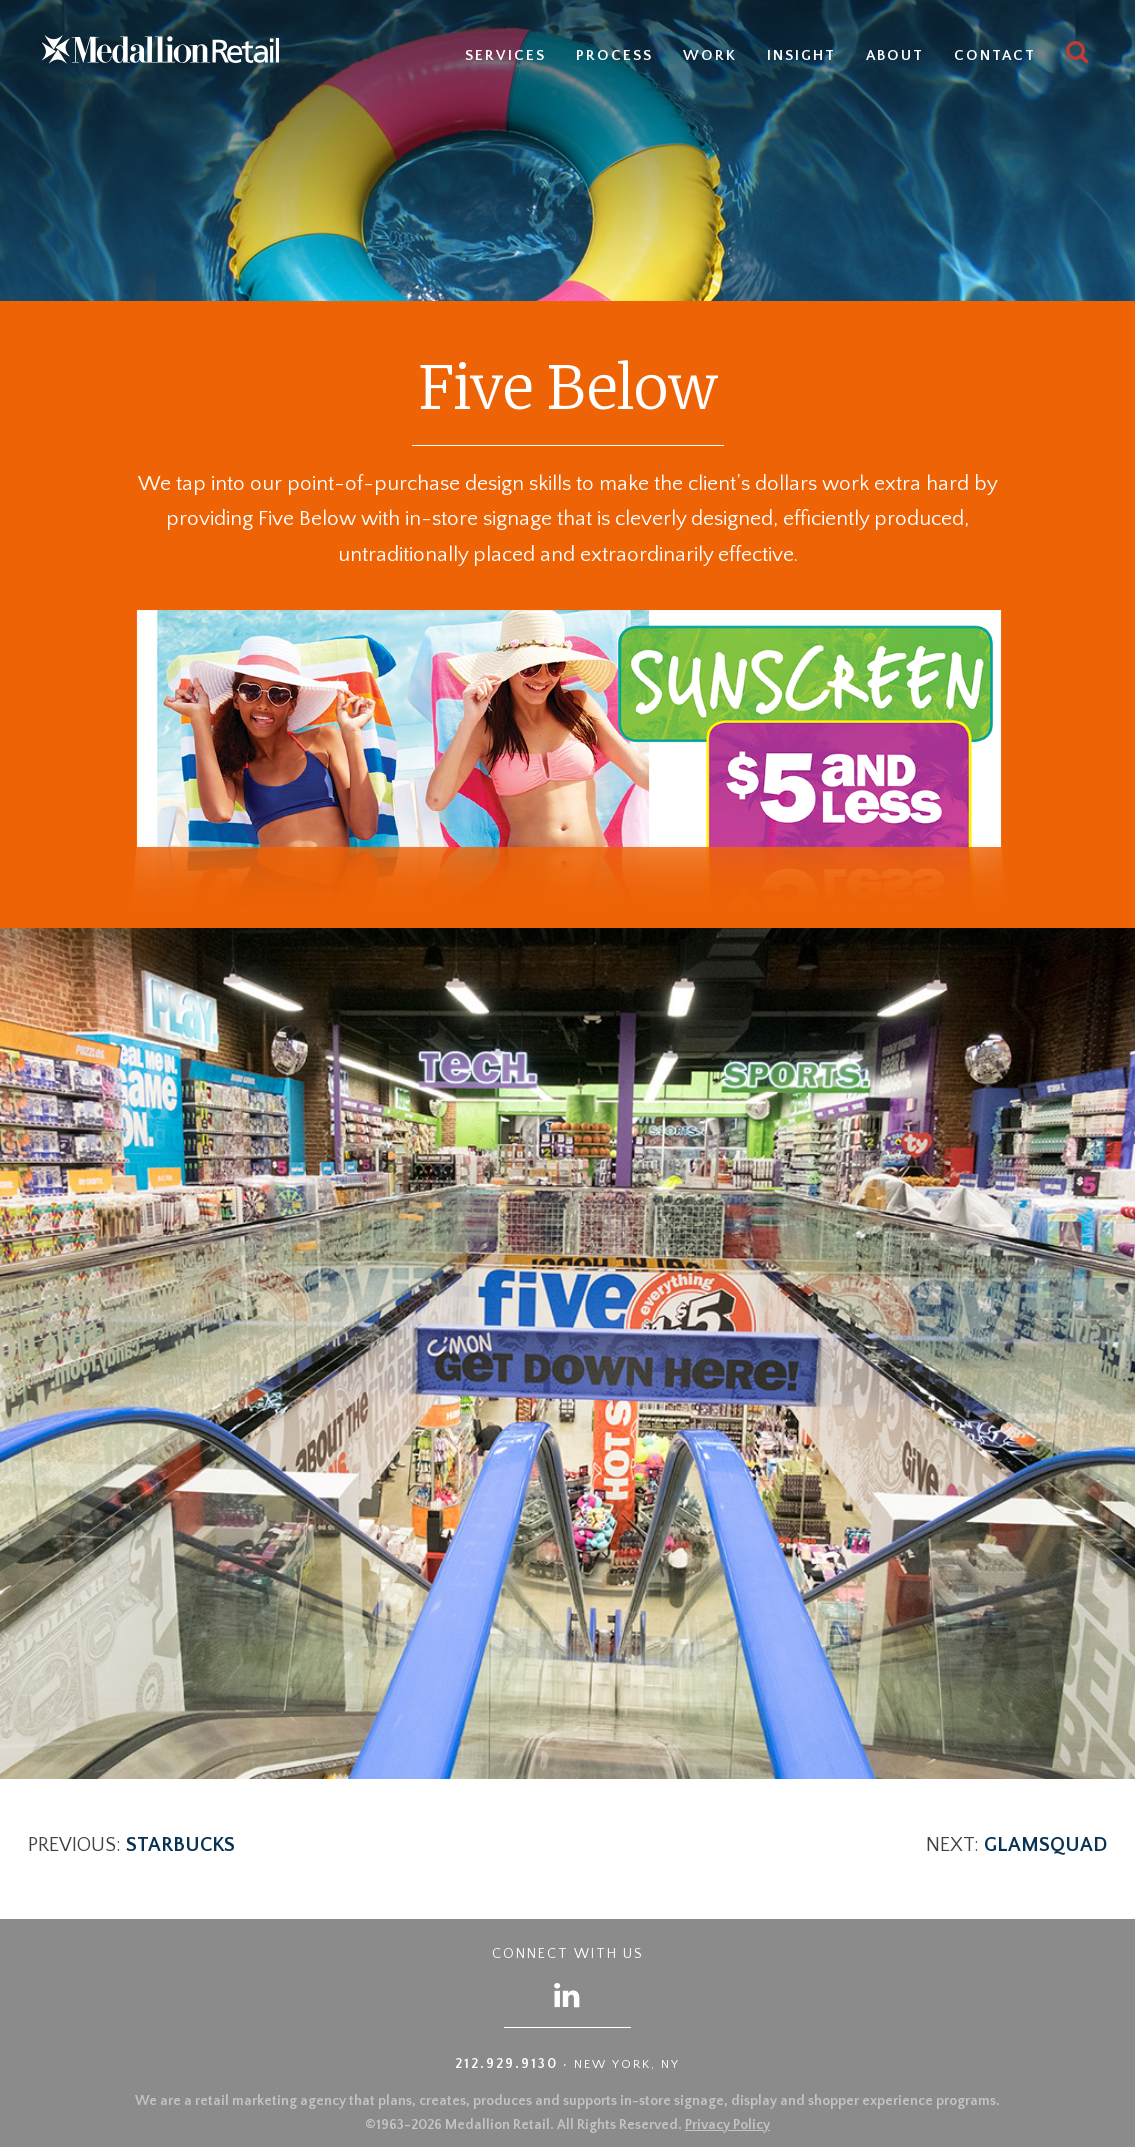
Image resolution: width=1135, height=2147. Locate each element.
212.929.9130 (506, 2064)
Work (710, 55)
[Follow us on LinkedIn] (568, 1994)
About (895, 55)
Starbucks (180, 1845)
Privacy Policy (727, 2125)
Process (614, 55)
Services (505, 55)
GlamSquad (1045, 1845)
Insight (801, 55)
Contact (995, 55)
